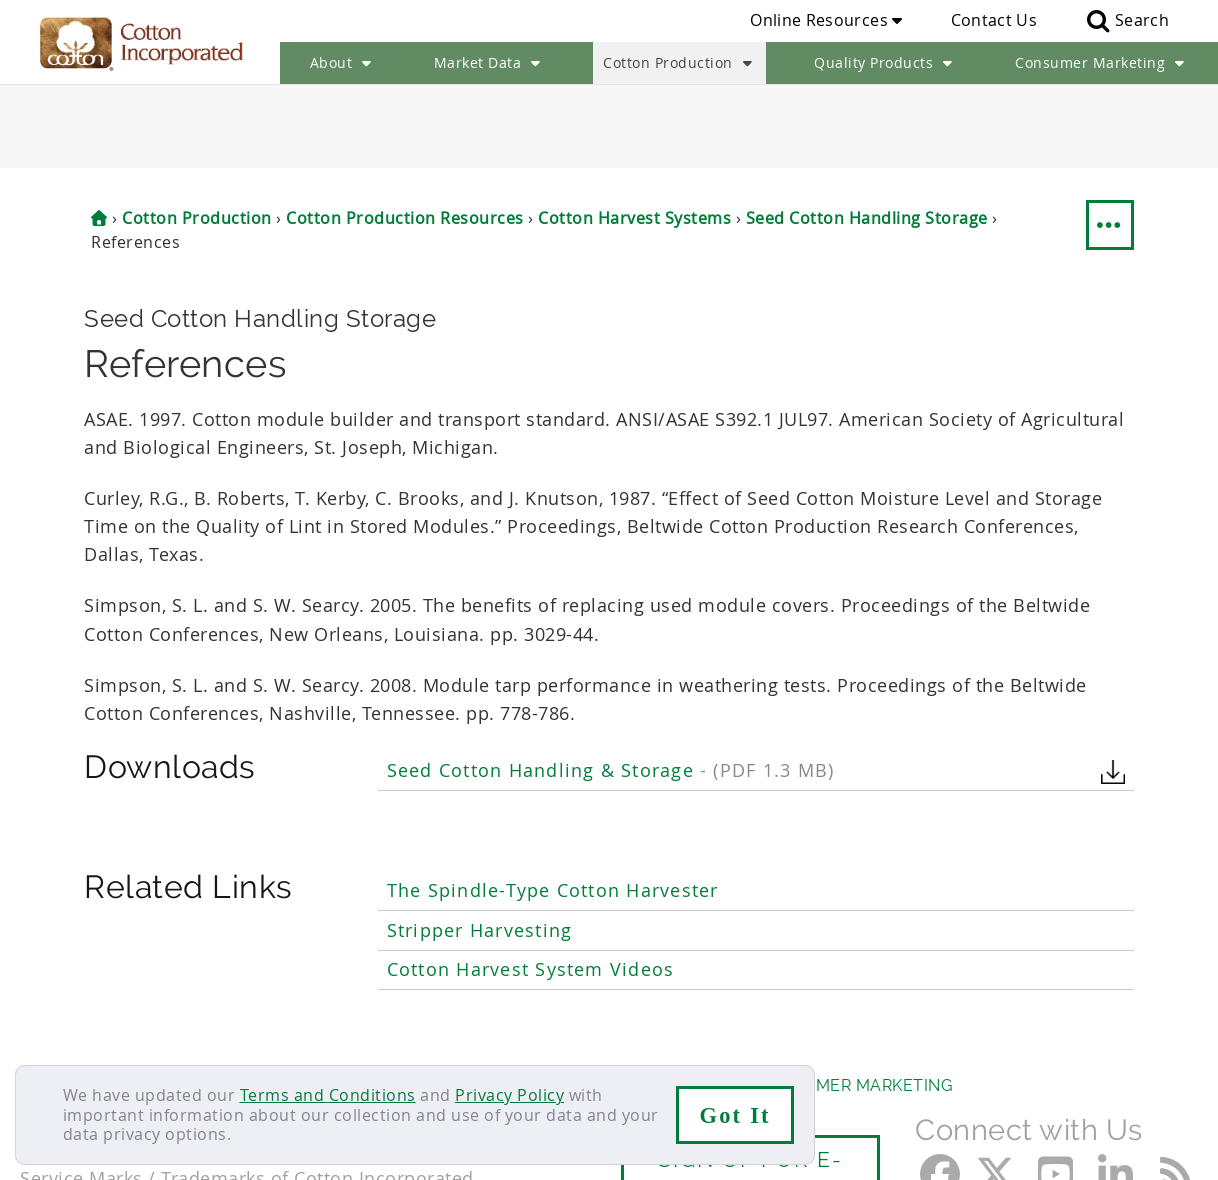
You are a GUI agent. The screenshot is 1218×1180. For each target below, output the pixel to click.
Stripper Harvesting (479, 846)
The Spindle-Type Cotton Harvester (553, 806)
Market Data (489, 63)
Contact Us (994, 20)
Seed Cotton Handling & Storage (610, 686)
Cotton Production (679, 63)
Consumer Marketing (1102, 63)
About (343, 63)
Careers (132, 1041)
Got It (735, 1115)
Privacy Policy (509, 1095)
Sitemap (215, 1041)
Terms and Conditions (328, 1095)
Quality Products (885, 63)
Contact (51, 1041)
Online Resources (826, 20)
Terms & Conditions (345, 1041)
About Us (63, 1002)
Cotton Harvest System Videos (531, 886)
